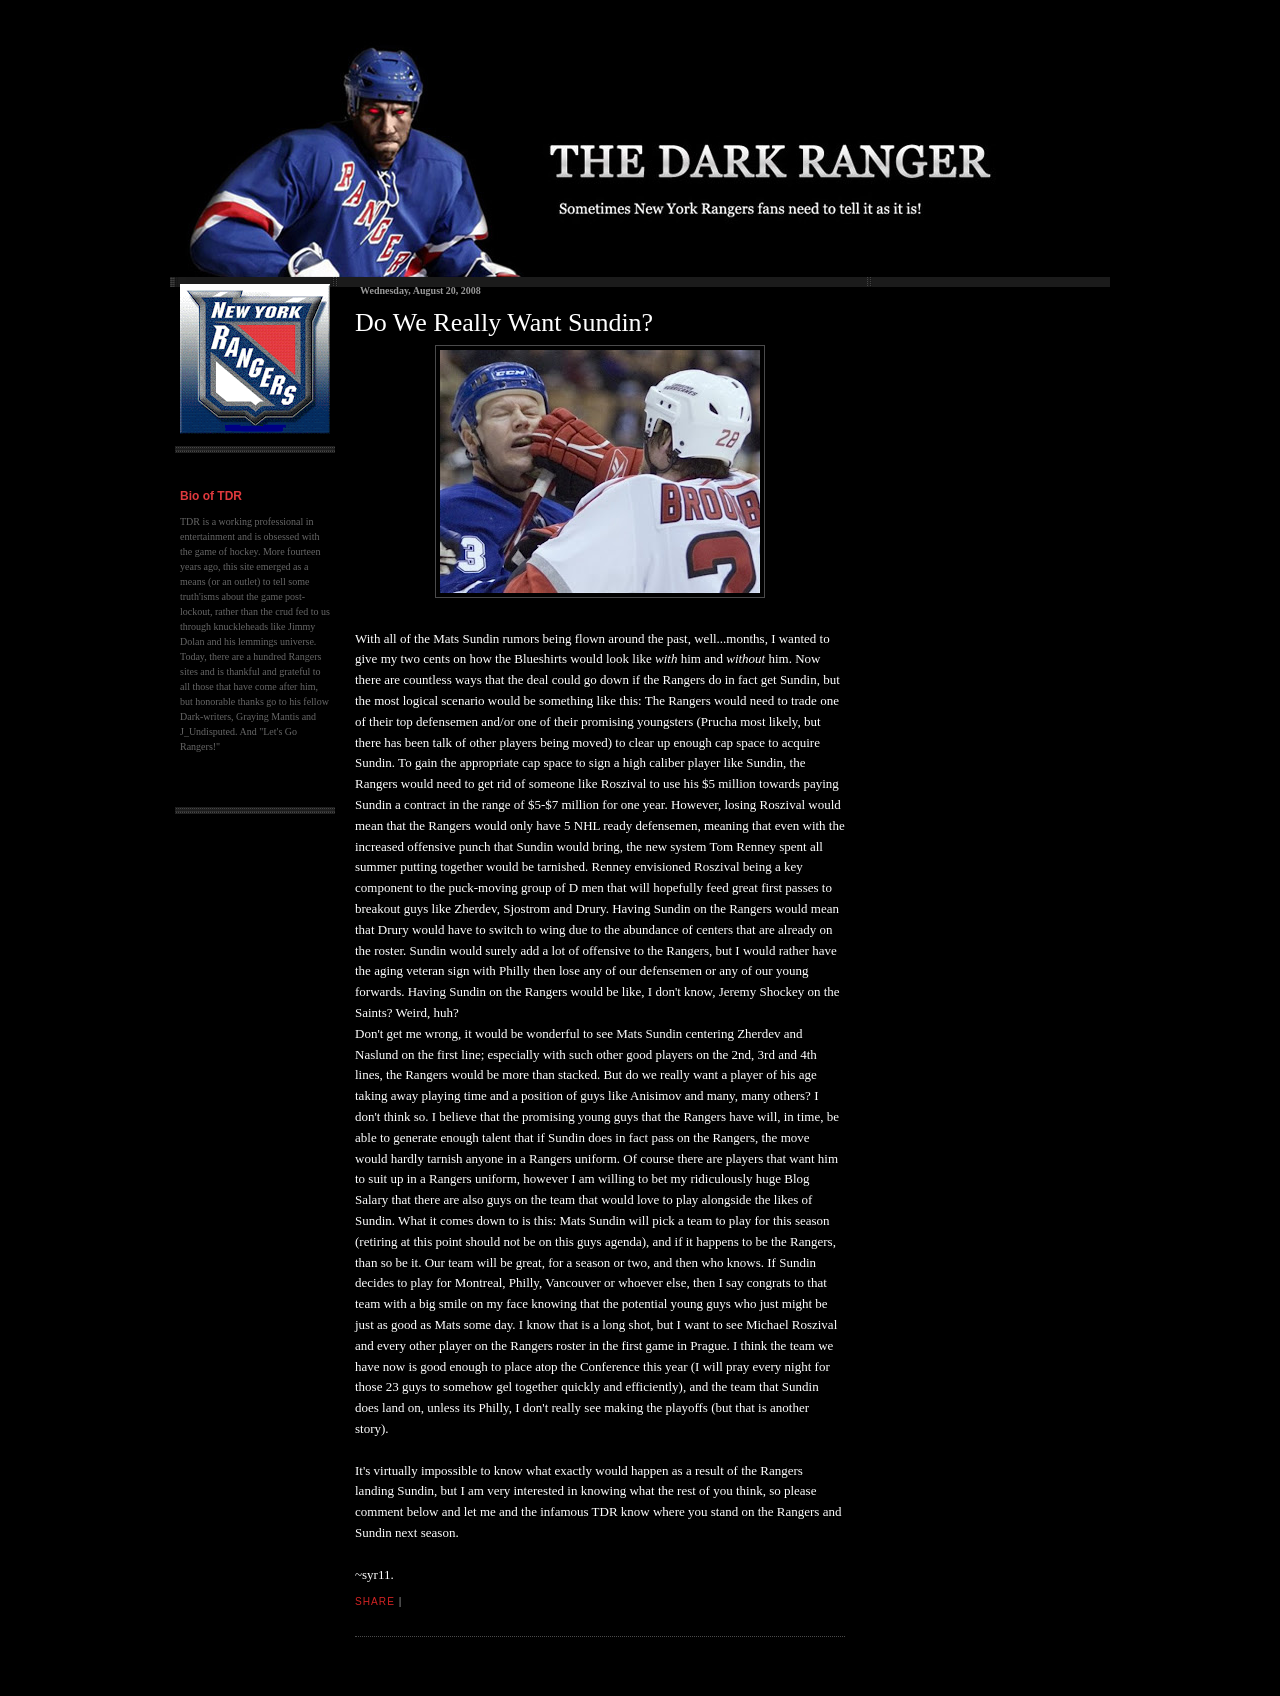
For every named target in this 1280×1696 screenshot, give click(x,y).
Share (375, 1601)
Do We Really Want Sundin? (504, 322)
